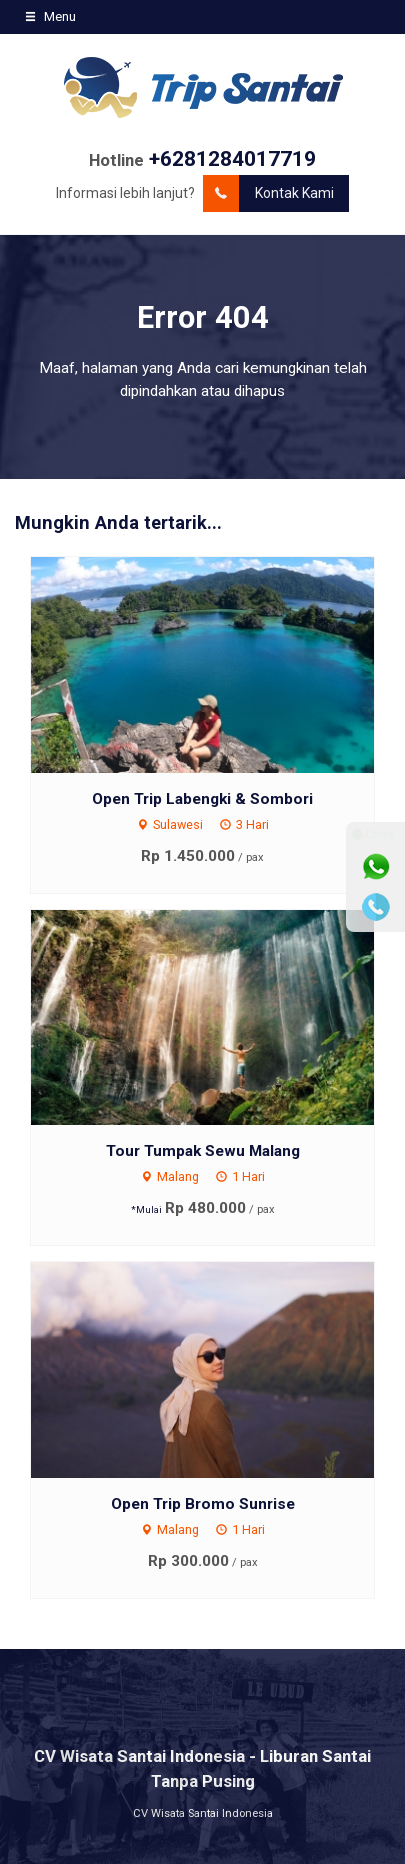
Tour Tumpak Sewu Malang (203, 1151)
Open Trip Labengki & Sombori (202, 799)
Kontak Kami (268, 193)
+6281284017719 (232, 159)
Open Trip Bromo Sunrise (203, 1504)
